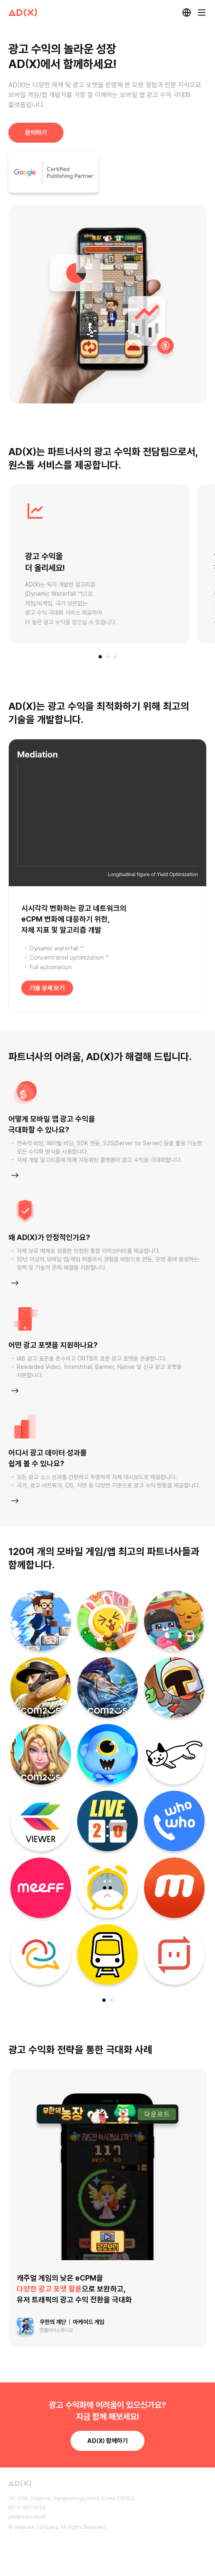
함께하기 (107, 2441)
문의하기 (36, 132)
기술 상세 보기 (47, 988)
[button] (100, 656)
